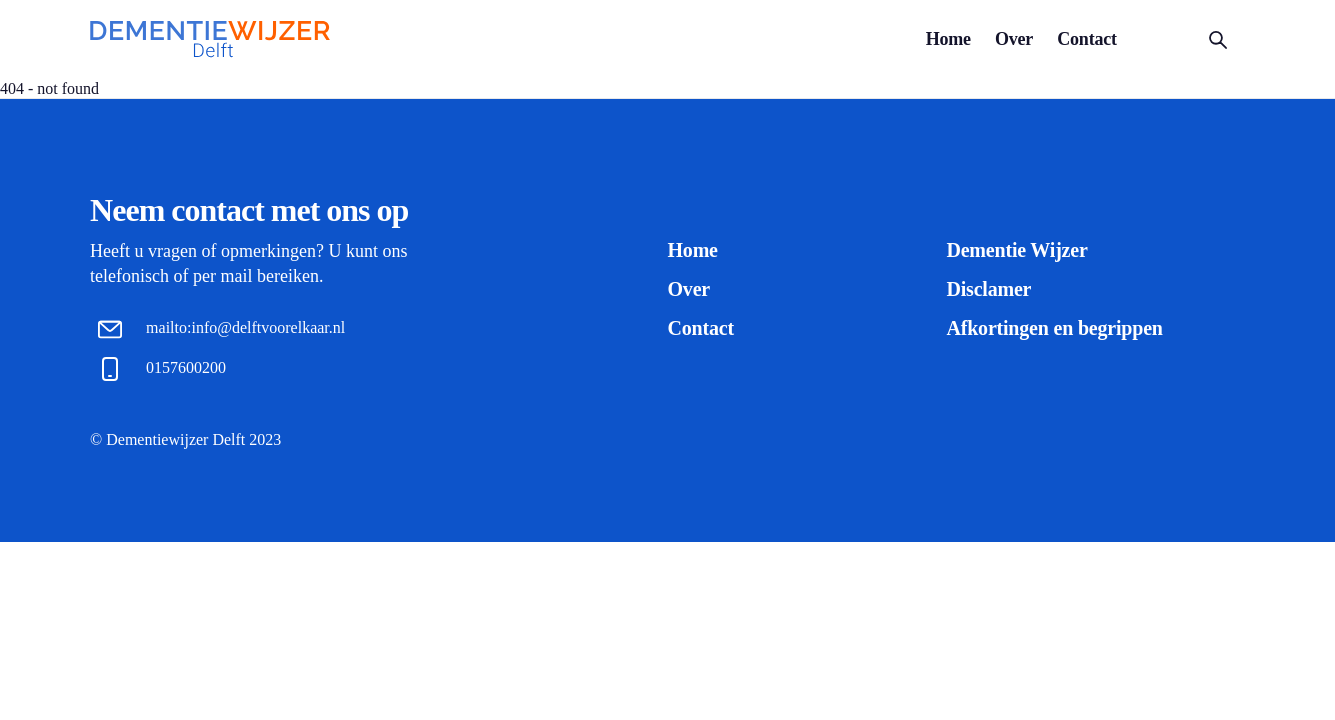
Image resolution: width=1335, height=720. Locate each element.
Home (948, 39)
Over (1014, 39)
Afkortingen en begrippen (1054, 328)
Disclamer (988, 289)
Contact (1087, 39)
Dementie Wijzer (1016, 250)
